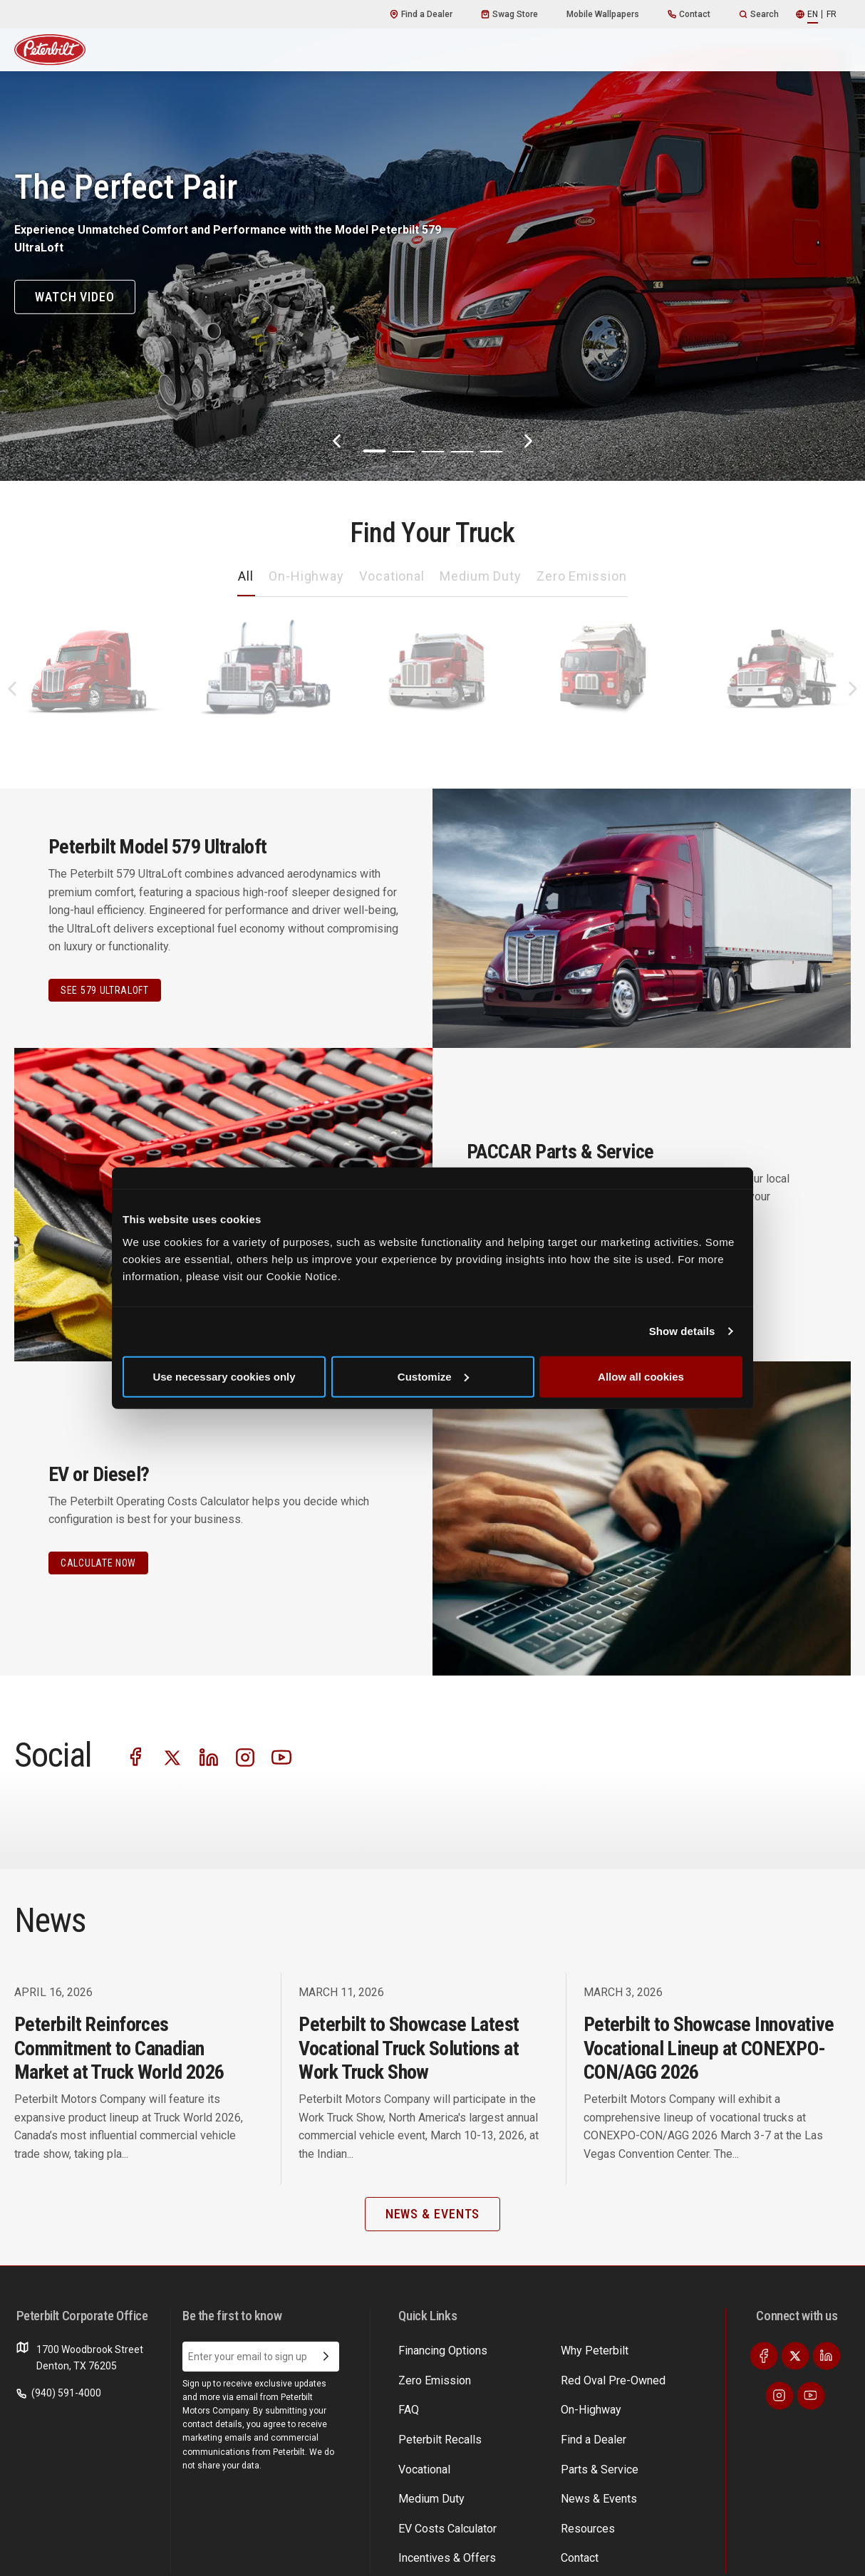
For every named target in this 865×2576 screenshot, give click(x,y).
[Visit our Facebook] (136, 1754)
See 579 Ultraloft (105, 990)
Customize (433, 1376)
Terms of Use (40, 2554)
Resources (639, 2431)
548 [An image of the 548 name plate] (778, 734)
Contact (689, 14)
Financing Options (655, 2404)
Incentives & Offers (658, 2377)
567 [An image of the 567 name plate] (434, 734)
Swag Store (509, 14)
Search (759, 14)
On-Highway (306, 575)
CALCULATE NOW (98, 1563)
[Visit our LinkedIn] (232, 1754)
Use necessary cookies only (223, 1376)
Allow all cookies (641, 1376)
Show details (682, 1331)
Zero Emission (582, 575)
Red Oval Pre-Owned (553, 2431)
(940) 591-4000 (58, 2393)
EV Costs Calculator (659, 2349)
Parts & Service (541, 2377)
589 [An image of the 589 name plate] (261, 734)
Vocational (392, 575)
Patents (158, 2554)
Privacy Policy (107, 2554)
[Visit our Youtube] (327, 1754)
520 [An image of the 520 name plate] (606, 734)
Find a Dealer (421, 14)
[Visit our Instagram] (279, 1754)
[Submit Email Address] (326, 2357)
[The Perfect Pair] (432, 240)
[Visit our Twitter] (184, 1754)
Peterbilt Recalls (543, 2459)
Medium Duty (481, 575)
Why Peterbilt (428, 2349)
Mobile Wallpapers (602, 14)
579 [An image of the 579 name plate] (89, 734)
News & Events (540, 2404)
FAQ (407, 2459)
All (246, 575)
